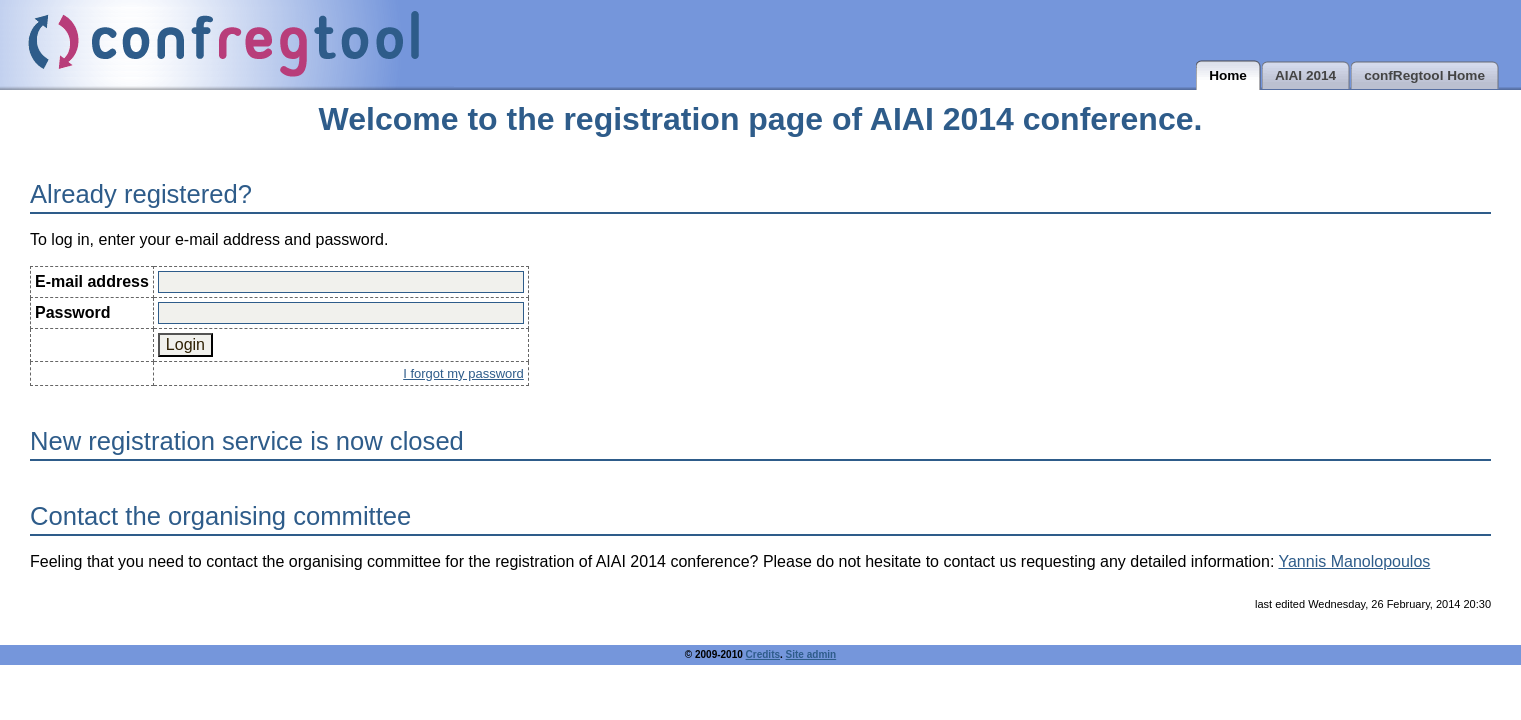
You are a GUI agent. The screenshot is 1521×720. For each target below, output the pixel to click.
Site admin (811, 654)
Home (1228, 75)
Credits (763, 654)
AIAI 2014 (1305, 75)
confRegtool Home (1424, 75)
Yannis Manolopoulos (1354, 561)
